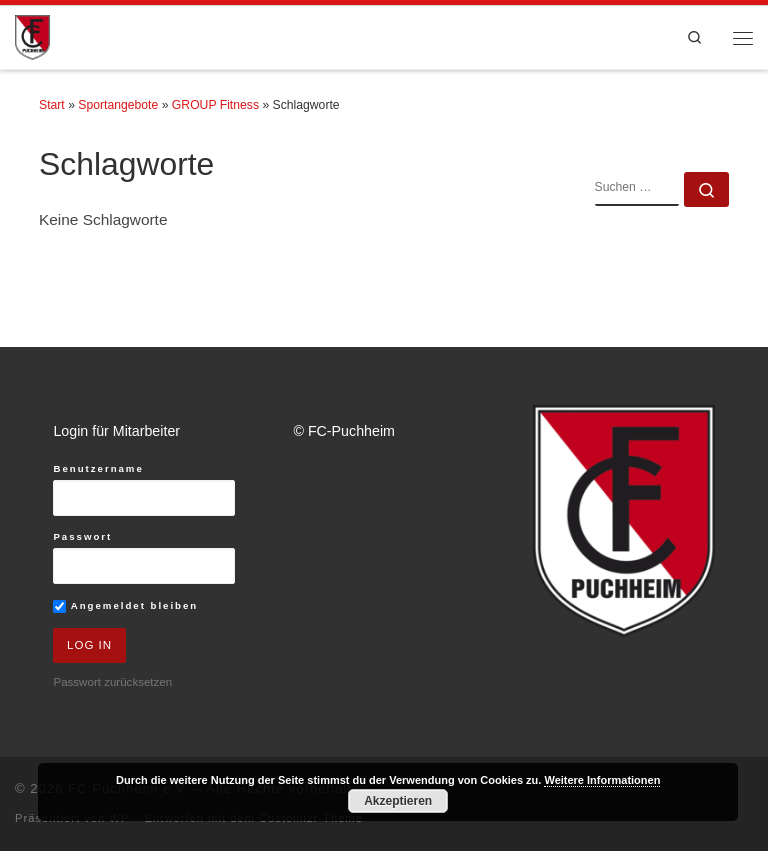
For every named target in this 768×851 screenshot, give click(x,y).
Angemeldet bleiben (125, 606)
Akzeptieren (398, 801)
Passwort (82, 536)
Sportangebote (118, 105)
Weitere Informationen (602, 780)
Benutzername (98, 468)
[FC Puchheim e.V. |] (32, 36)
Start (52, 105)
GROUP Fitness (215, 105)
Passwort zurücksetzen (112, 682)
